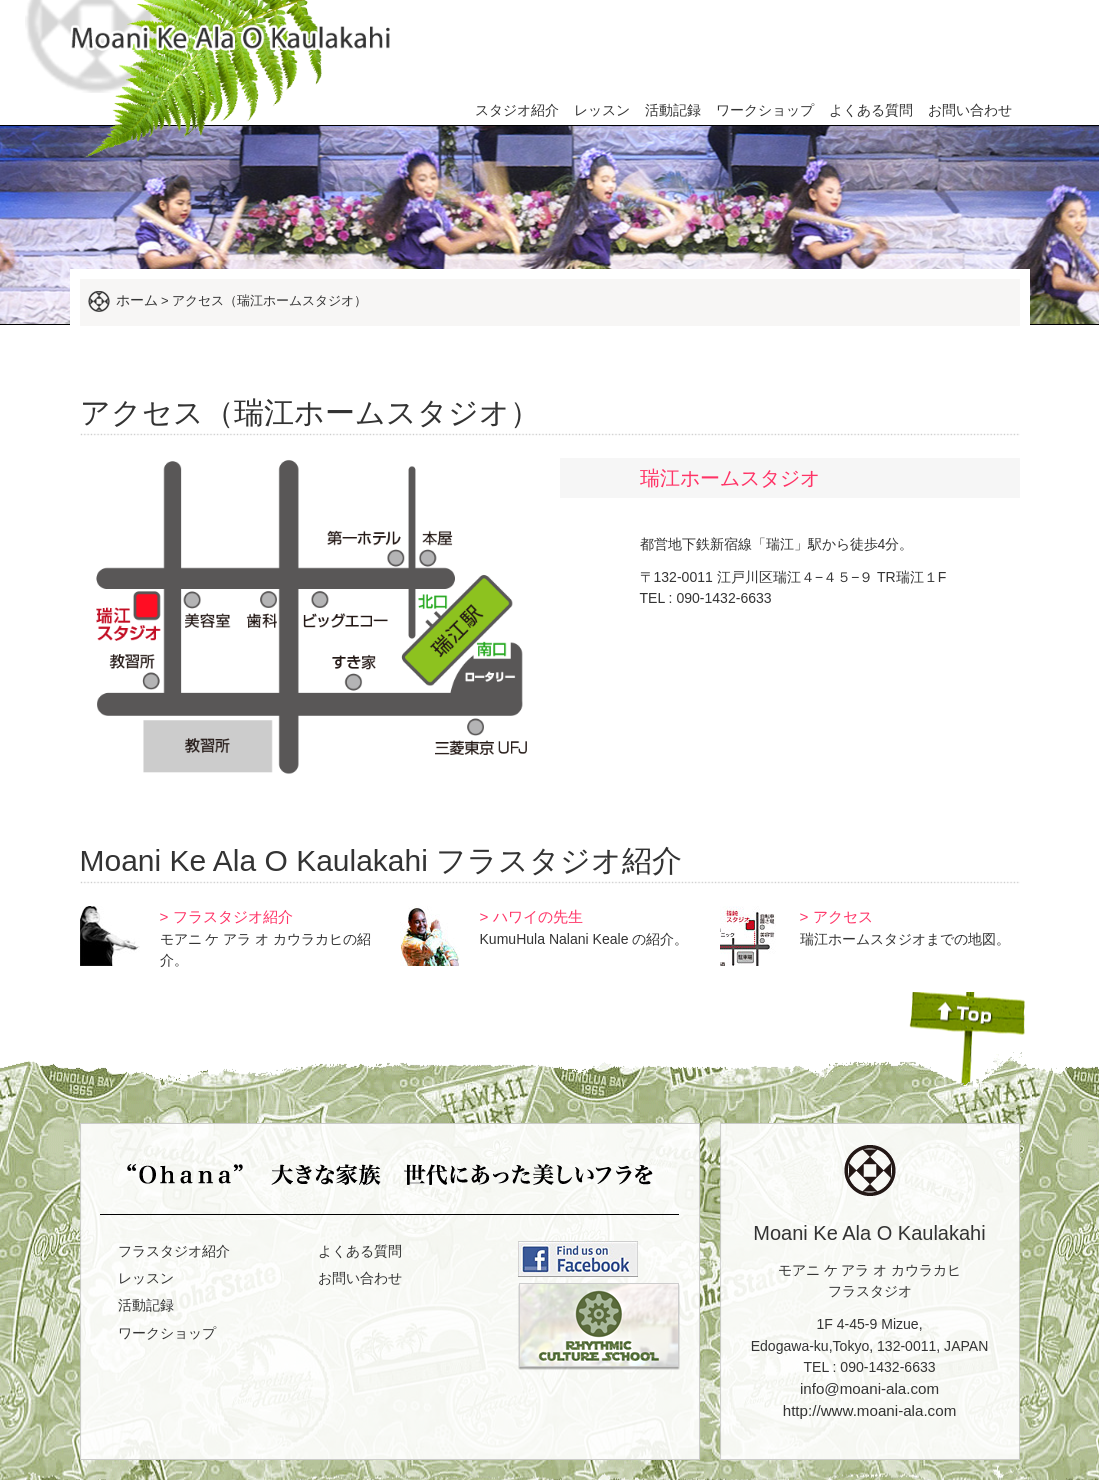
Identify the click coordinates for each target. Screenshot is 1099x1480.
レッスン (602, 110)
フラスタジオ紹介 (174, 1251)
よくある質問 (871, 110)
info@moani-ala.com (869, 1388)
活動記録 (673, 110)
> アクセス (836, 916)
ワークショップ (765, 110)
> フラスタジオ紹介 (226, 916)
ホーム (137, 300)
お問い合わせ (970, 110)
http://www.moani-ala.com (870, 1410)
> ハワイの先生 (531, 916)
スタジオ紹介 (517, 110)
